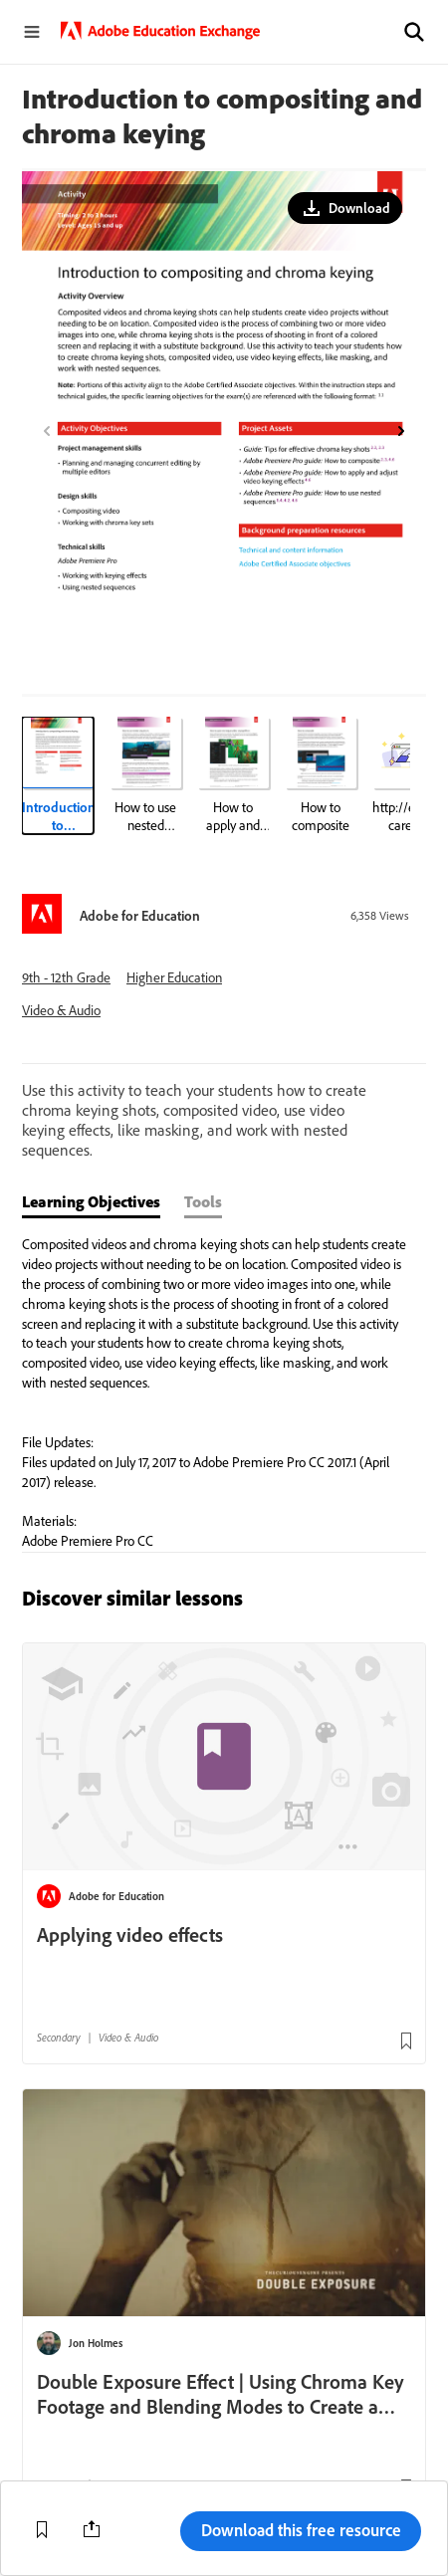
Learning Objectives (91, 1201)
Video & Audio (61, 1010)
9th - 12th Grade (66, 977)
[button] (414, 32)
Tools (203, 1201)
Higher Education (174, 977)
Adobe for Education (140, 916)
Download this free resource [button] (301, 2529)
